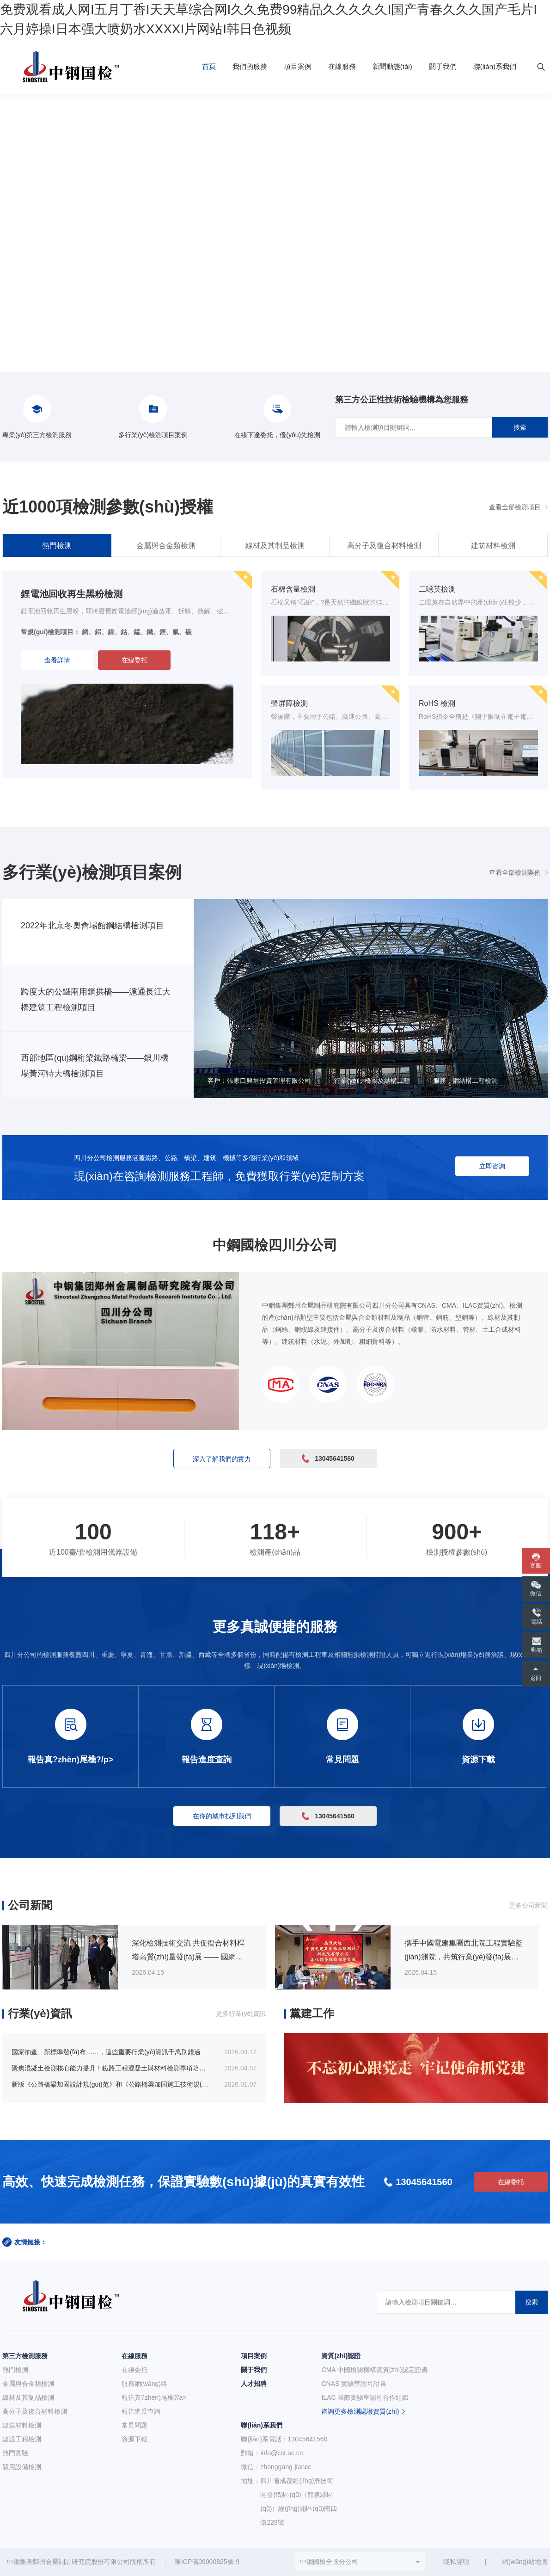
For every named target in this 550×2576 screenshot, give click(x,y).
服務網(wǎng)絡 (144, 2383)
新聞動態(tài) (392, 66)
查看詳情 (57, 660)
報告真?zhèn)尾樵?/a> (154, 2397)
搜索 (519, 427)
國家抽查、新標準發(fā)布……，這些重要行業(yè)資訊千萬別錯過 (106, 2052)
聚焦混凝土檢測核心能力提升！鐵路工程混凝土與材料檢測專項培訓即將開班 (122, 2068)
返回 (535, 1678)
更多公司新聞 (528, 1905)
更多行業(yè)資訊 (241, 2013)
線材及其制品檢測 (275, 546)
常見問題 (134, 2425)
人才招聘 (254, 2383)
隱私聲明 (456, 2561)
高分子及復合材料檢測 (384, 546)
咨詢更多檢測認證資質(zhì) (360, 2411)
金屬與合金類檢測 (166, 546)
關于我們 (443, 66)
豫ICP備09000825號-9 (207, 2561)
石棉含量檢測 (293, 589)
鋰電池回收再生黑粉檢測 (71, 594)
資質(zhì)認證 (341, 2356)
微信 (535, 1593)
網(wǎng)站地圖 (525, 2561)
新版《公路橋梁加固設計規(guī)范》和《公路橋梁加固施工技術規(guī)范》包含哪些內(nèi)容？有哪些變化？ (167, 2084)
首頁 (209, 66)
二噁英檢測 (437, 589)
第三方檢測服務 (25, 2356)
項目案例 (298, 66)
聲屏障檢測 (289, 703)
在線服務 (342, 66)
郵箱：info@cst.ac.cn (272, 2453)
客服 (535, 1565)
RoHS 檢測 (437, 703)
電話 (536, 1621)
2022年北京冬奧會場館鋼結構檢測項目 (92, 925)
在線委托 (134, 660)
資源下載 (134, 2439)
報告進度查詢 (141, 2411)
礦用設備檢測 (21, 2467)
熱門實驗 (15, 2453)
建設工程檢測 (21, 2439)
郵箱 (536, 1650)
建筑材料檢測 (493, 546)
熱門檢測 (57, 546)
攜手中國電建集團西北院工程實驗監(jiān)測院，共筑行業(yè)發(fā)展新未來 (463, 1957)
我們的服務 (249, 66)
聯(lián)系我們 (494, 66)
